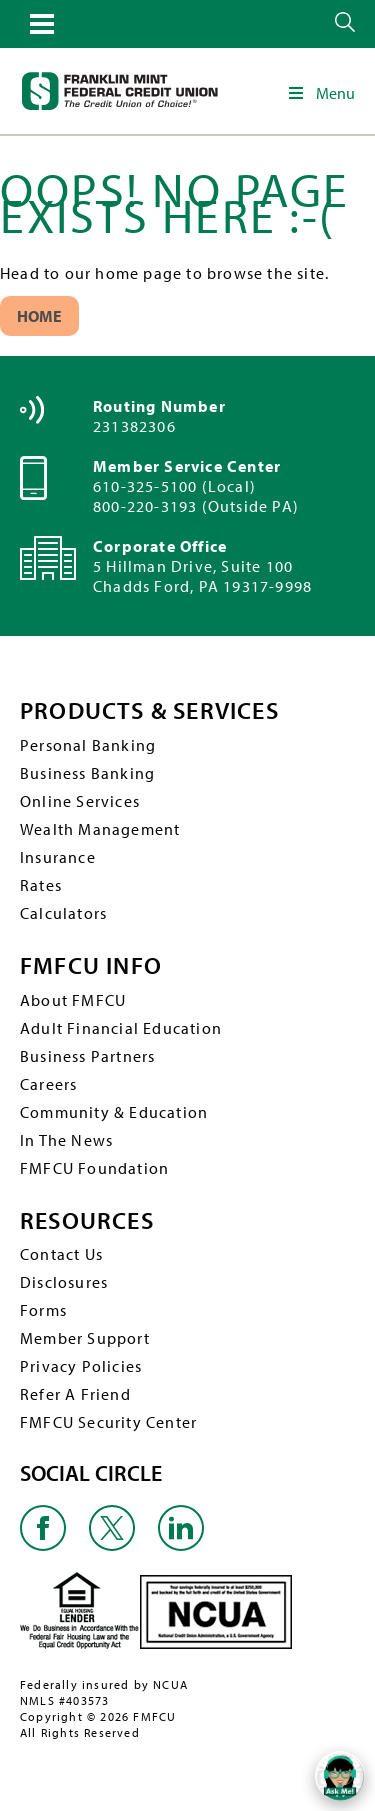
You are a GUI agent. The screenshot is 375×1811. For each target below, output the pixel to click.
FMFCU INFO (91, 965)
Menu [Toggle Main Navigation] (320, 93)
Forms (43, 1310)
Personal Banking (88, 745)
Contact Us (61, 1254)
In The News (66, 1140)
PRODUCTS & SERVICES (149, 710)
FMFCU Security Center (108, 1422)
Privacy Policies (81, 1366)
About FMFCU (73, 1000)
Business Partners (87, 1056)
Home (39, 316)
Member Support (85, 1338)
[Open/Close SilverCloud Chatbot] (340, 1776)
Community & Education (114, 1112)
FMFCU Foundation (94, 1168)
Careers (48, 1084)
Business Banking (87, 773)
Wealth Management (100, 829)
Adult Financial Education (121, 1028)
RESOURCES (87, 1220)
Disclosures (64, 1282)
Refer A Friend (75, 1394)
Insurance (58, 857)
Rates (41, 885)
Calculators (63, 913)
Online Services (80, 801)
